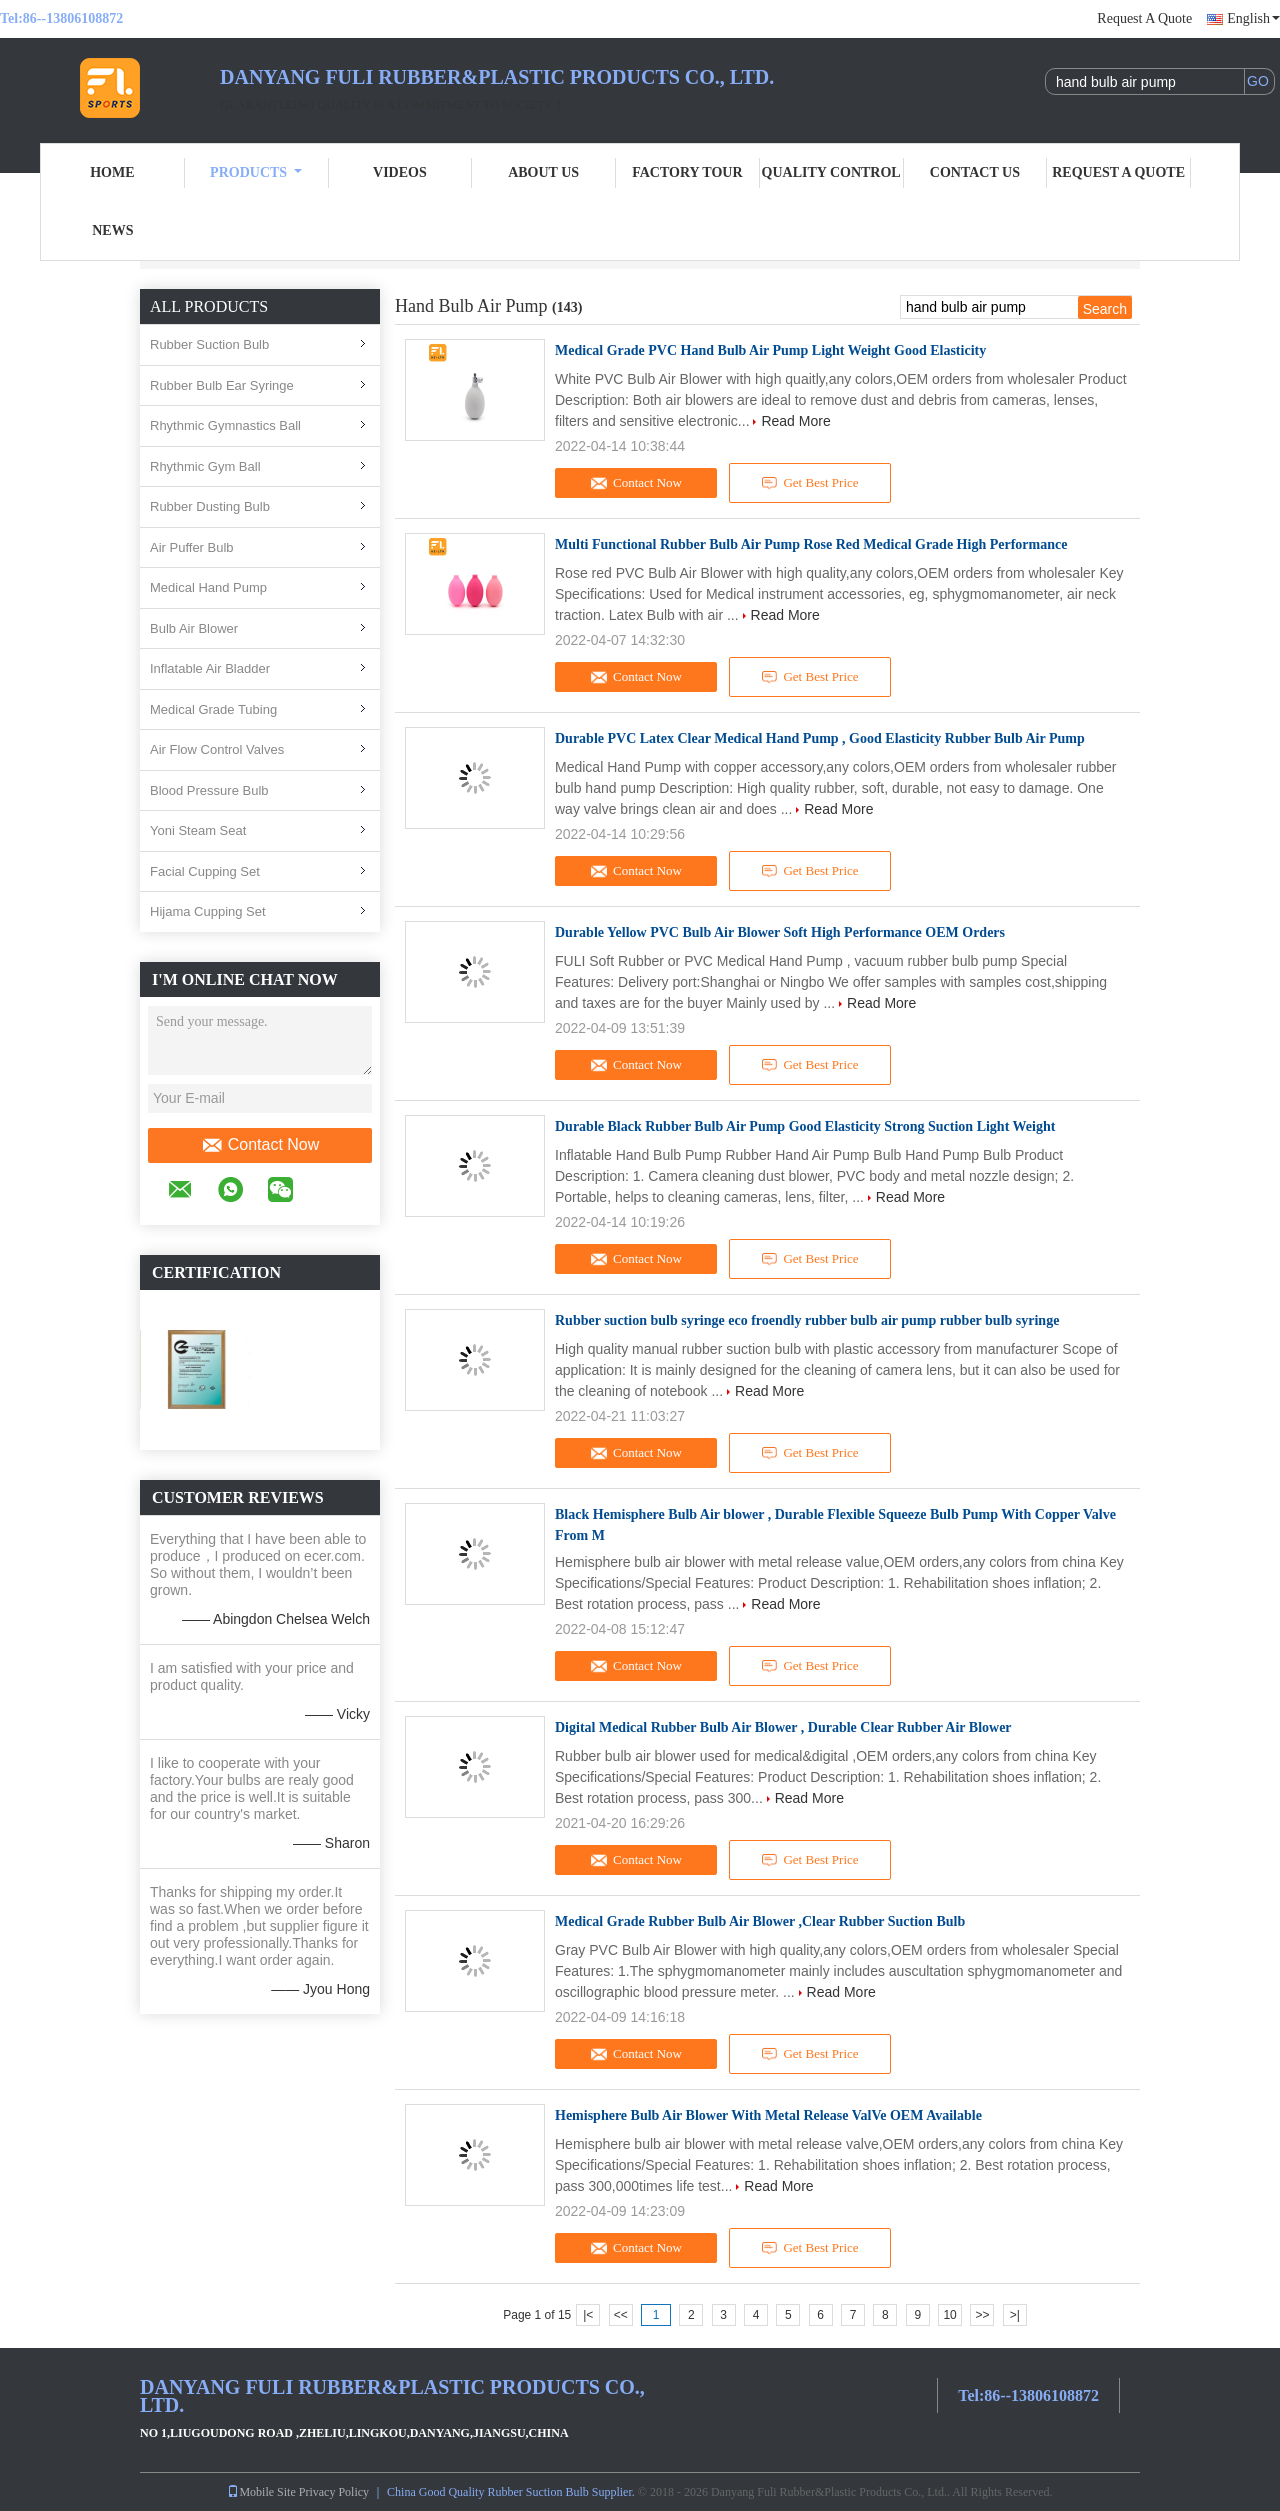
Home (112, 172)
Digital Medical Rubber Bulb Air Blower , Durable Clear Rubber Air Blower (783, 1727)
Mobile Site (261, 2492)
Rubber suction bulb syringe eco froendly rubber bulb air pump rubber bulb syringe (807, 1320)
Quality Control (831, 172)
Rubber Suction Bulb (209, 344)
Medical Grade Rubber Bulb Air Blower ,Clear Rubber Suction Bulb (760, 1921)
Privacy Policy (334, 2492)
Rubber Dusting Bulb (210, 506)
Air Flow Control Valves (217, 749)
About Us (543, 172)
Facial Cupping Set (205, 871)
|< (588, 2315)
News (112, 230)
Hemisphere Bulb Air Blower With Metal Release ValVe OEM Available (768, 2115)
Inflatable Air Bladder (210, 668)
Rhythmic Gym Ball (205, 466)
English (1253, 18)
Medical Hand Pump (208, 587)
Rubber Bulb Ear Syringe (222, 385)
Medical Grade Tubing (213, 709)
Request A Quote (1144, 18)
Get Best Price (810, 483)
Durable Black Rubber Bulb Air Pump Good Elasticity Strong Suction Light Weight (805, 1126)
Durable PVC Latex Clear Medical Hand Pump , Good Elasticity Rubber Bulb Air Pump (820, 738)
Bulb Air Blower (194, 628)
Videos (400, 172)
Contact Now (260, 1145)
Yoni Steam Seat (198, 830)
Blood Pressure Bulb (209, 790)
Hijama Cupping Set (208, 911)
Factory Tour (687, 172)
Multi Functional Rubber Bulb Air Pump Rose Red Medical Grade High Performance (811, 544)
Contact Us (975, 172)
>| (1015, 2315)
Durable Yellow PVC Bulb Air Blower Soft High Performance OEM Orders (780, 932)
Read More (795, 421)
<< (621, 2315)
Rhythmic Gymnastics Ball (225, 425)
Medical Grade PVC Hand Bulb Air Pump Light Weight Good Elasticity (770, 350)
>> (982, 2315)
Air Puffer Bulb (192, 547)
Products (256, 172)
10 (949, 2315)
